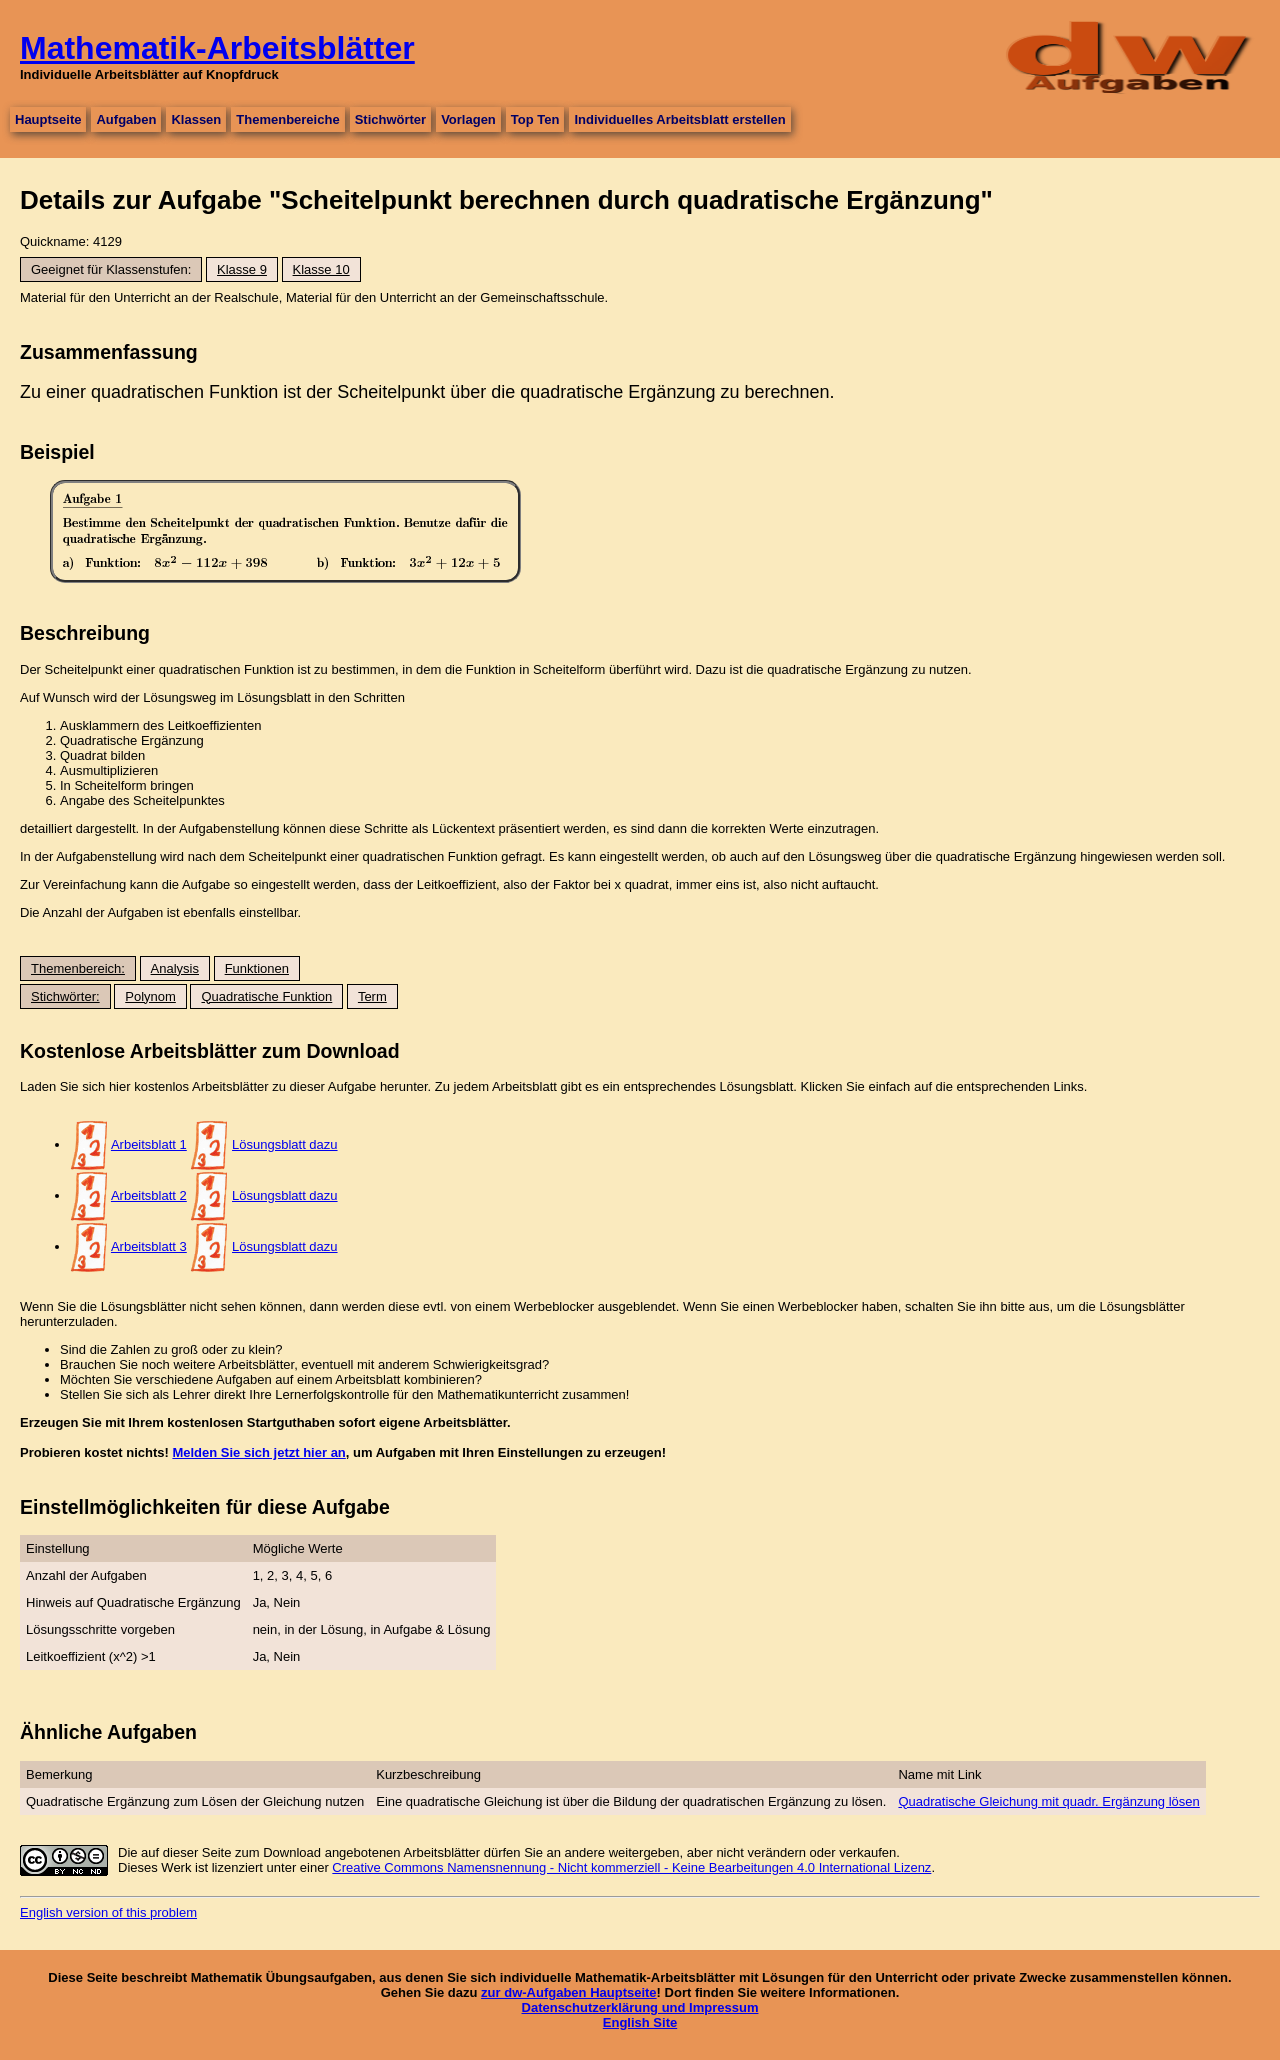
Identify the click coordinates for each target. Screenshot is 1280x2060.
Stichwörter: (65, 996)
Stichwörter (391, 119)
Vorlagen (468, 119)
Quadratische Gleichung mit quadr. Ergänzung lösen (1048, 1801)
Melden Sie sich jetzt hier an (258, 1452)
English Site (640, 2022)
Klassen (196, 119)
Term (372, 996)
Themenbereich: (78, 968)
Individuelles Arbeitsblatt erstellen (679, 119)
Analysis (175, 968)
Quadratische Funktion (266, 996)
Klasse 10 (321, 269)
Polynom (150, 996)
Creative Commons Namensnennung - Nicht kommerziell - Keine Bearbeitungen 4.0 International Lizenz (631, 1867)
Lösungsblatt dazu (285, 1144)
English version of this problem (108, 1912)
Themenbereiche (287, 119)
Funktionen (257, 968)
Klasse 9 (242, 269)
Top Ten (535, 119)
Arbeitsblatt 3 (149, 1246)
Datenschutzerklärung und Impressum (640, 2007)
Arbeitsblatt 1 (149, 1144)
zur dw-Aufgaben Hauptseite (569, 1992)
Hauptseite (48, 119)
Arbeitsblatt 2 (149, 1195)
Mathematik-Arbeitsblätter (217, 48)
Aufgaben (126, 119)
